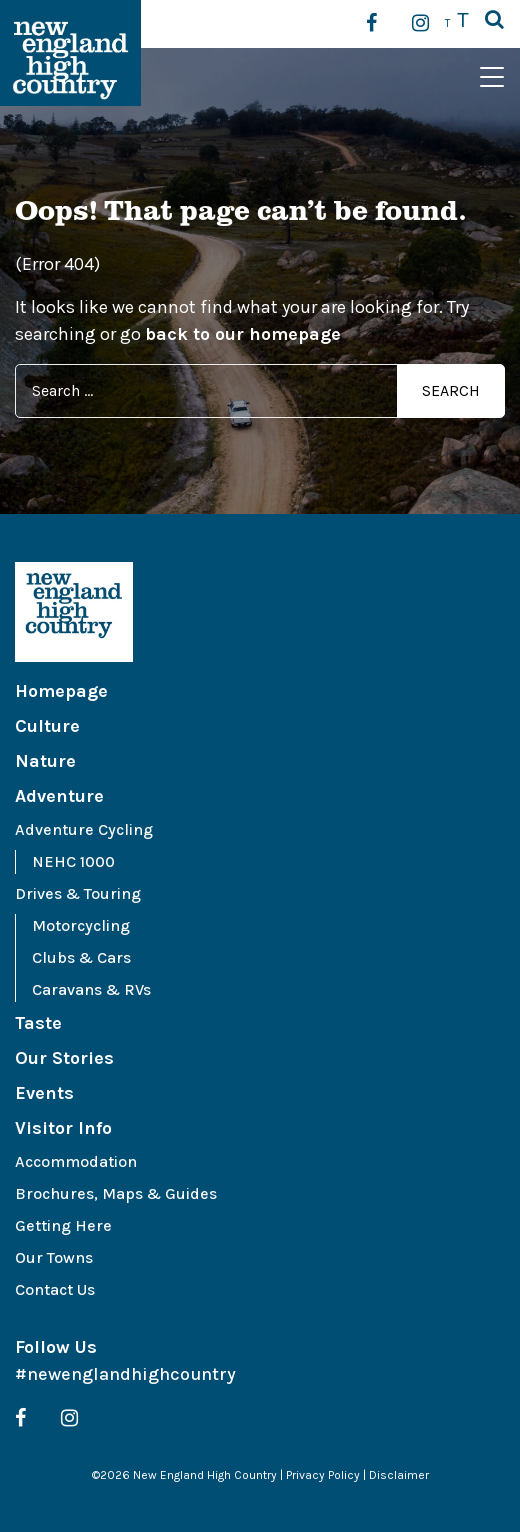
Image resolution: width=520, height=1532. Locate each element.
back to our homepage (243, 334)
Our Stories (64, 1058)
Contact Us (55, 1289)
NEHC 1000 (73, 861)
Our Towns (54, 1257)
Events (44, 1093)
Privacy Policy (323, 1475)
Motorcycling (81, 925)
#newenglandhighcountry (125, 1374)
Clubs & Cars (81, 957)
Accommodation (76, 1161)
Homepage (61, 691)
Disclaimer (399, 1475)
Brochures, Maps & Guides (116, 1193)
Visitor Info (63, 1128)
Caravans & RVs (91, 989)
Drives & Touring (78, 893)
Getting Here (63, 1225)
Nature (45, 761)
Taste (38, 1023)
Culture (47, 726)
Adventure (59, 796)
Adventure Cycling (84, 829)
